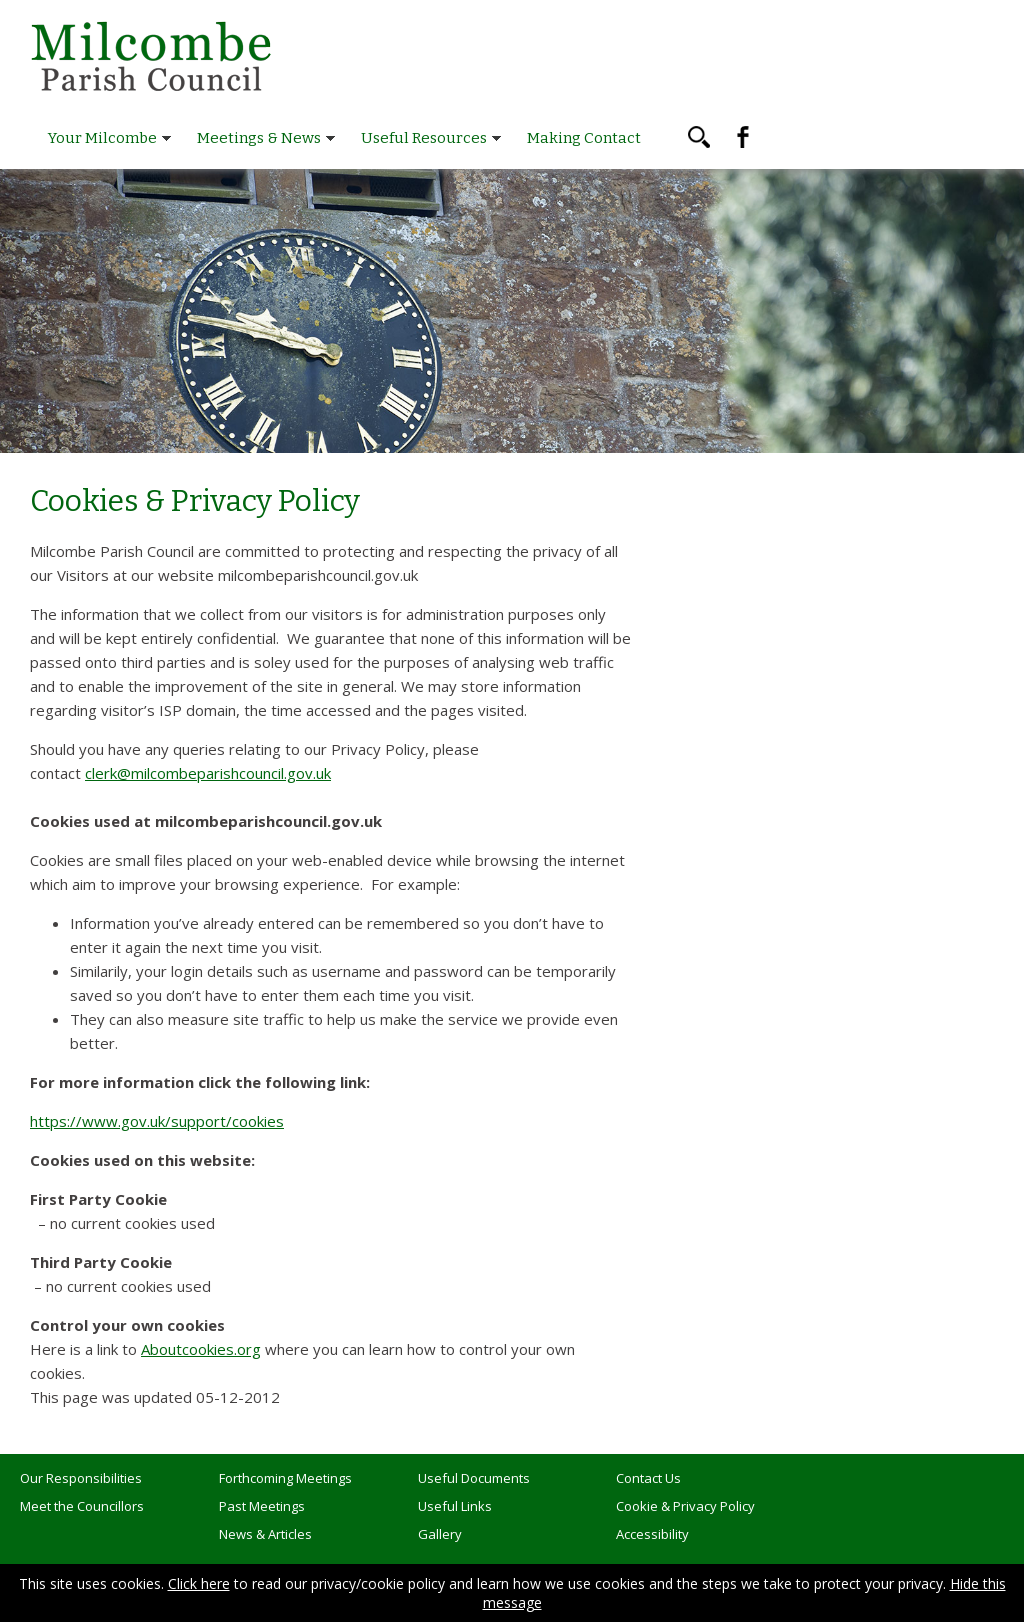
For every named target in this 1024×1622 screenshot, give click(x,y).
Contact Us (648, 1478)
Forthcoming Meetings (285, 1478)
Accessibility (652, 1534)
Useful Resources (424, 138)
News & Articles (265, 1534)
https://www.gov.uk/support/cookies (157, 1121)
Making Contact (584, 138)
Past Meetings (262, 1506)
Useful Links (455, 1506)
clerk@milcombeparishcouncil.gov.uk (208, 773)
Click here (199, 1583)
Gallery (440, 1534)
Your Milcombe (102, 138)
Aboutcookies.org (201, 1349)
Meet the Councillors (82, 1506)
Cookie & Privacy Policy (685, 1506)
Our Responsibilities (81, 1478)
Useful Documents (474, 1478)
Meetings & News (259, 138)
